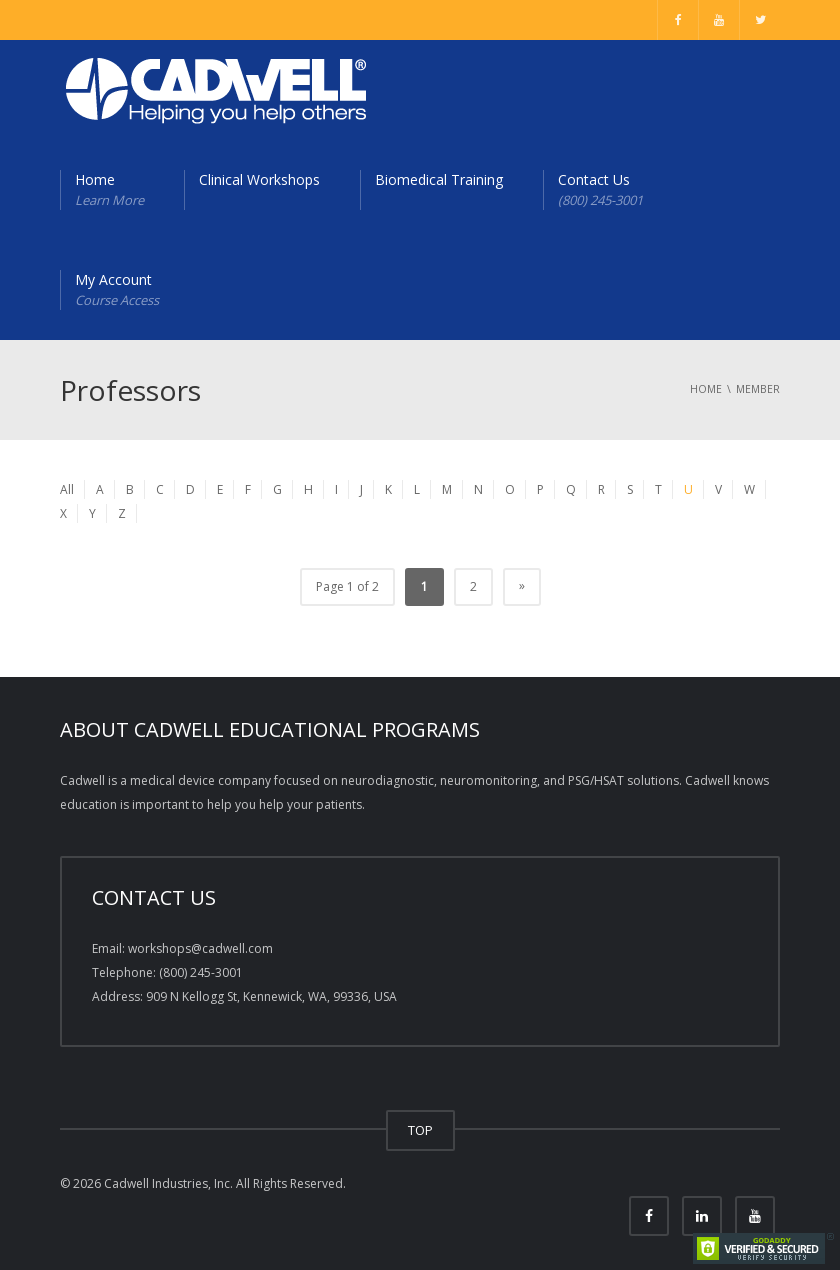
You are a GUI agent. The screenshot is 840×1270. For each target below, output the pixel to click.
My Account (117, 290)
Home (109, 190)
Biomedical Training (439, 179)
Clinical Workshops (259, 179)
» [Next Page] (522, 585)
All (67, 489)
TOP (420, 1130)
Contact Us (600, 190)
